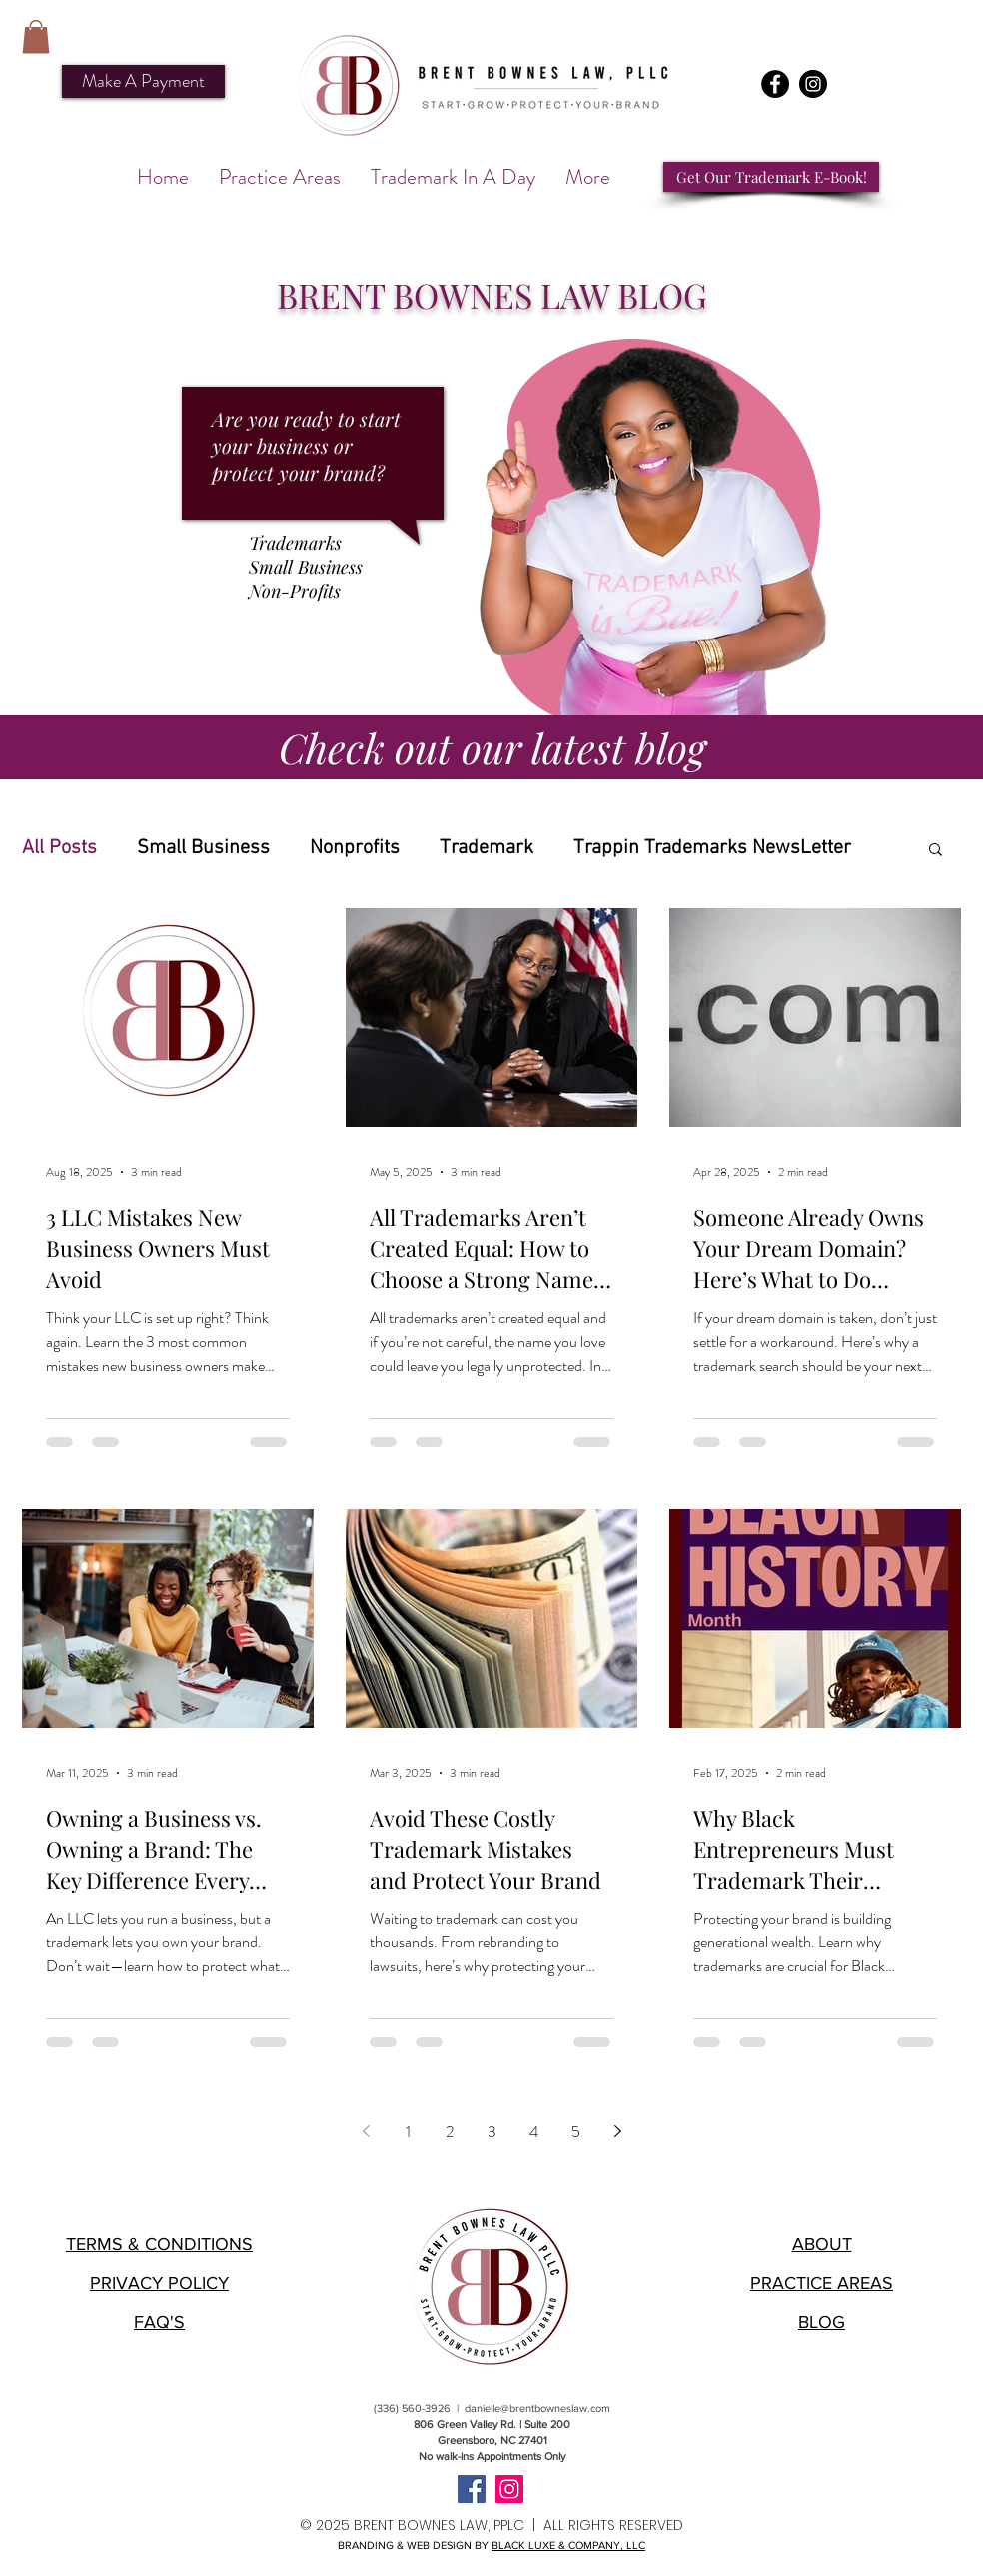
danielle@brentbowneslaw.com (537, 2408)
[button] (36, 36)
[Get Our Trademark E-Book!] (771, 177)
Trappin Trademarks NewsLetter (712, 848)
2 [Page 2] (450, 2131)
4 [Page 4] (533, 2131)
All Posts (59, 848)
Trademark (486, 848)
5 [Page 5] (575, 2131)
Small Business (203, 848)
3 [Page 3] (492, 2131)
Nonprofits (355, 848)
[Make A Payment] (143, 81)
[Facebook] (775, 84)
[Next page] (617, 2131)
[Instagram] (813, 84)
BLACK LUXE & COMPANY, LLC (568, 2545)
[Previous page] (366, 2131)
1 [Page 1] (408, 2131)
